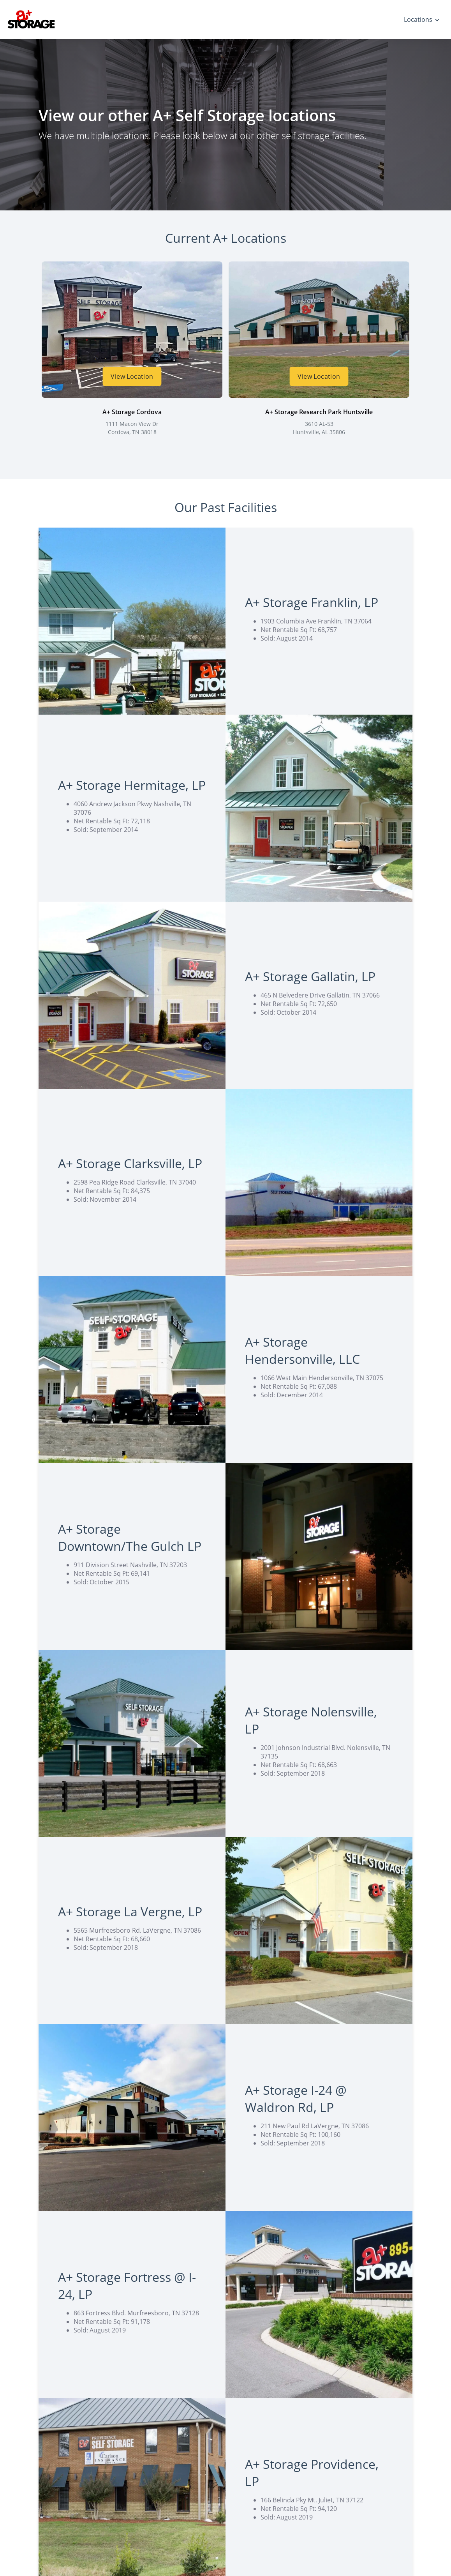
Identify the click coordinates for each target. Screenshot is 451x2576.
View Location (132, 376)
